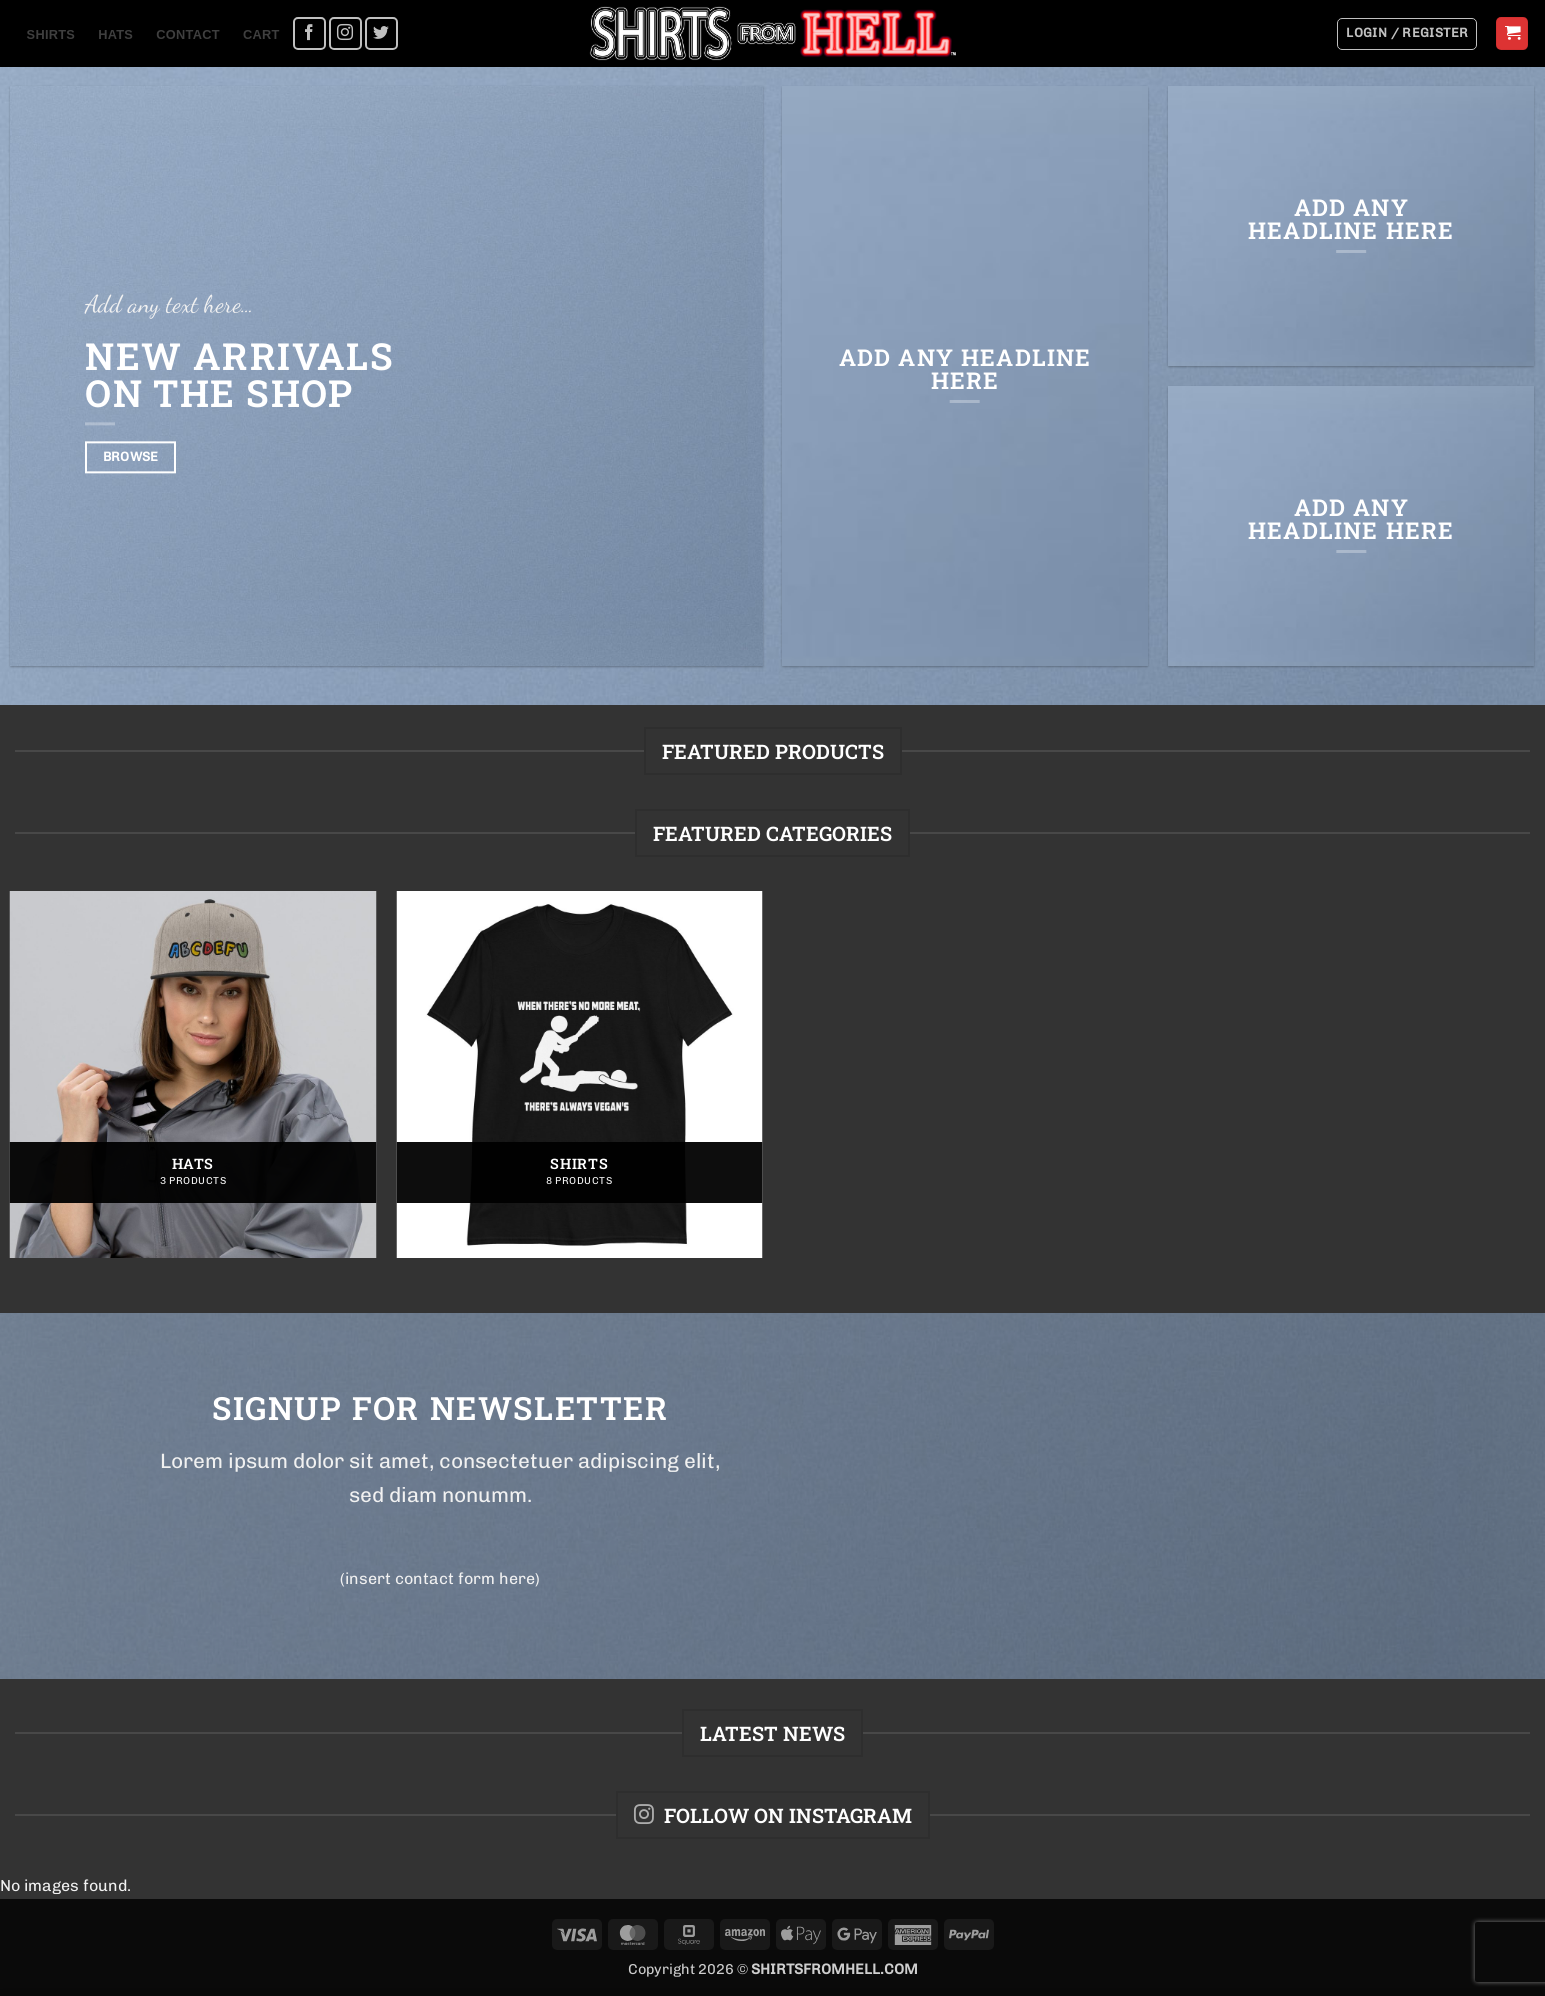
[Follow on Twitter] (381, 33)
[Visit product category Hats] (193, 1074)
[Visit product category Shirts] (579, 1074)
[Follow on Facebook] (309, 33)
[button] (1407, 34)
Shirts (51, 34)
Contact (187, 34)
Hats (115, 34)
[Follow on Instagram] (345, 33)
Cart (261, 34)
